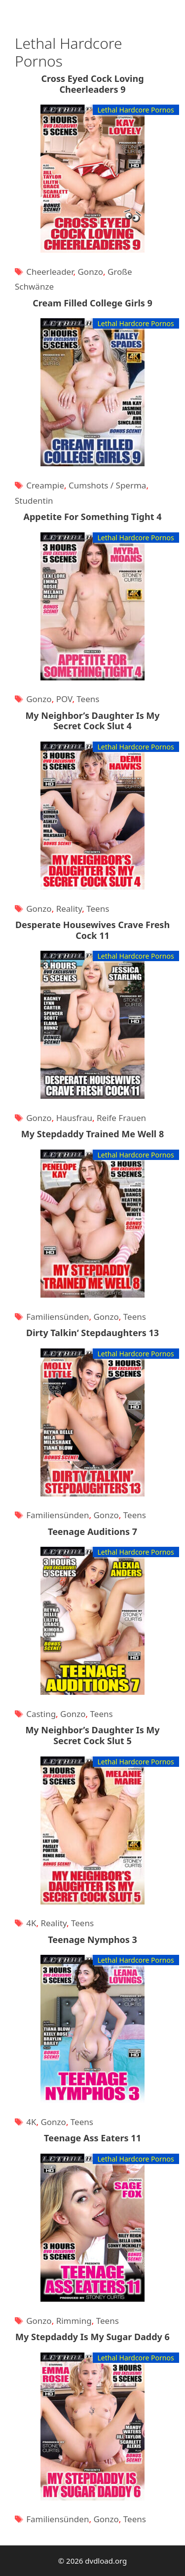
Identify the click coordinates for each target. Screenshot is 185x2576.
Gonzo (90, 271)
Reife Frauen (121, 1117)
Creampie (45, 485)
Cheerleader (49, 271)
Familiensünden (57, 1316)
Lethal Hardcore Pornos (136, 109)
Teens (87, 699)
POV (64, 699)
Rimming (74, 2320)
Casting (41, 1713)
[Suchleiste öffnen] (168, 10)
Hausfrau (74, 1117)
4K (31, 1923)
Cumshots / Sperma (107, 485)
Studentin (34, 500)
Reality (69, 908)
